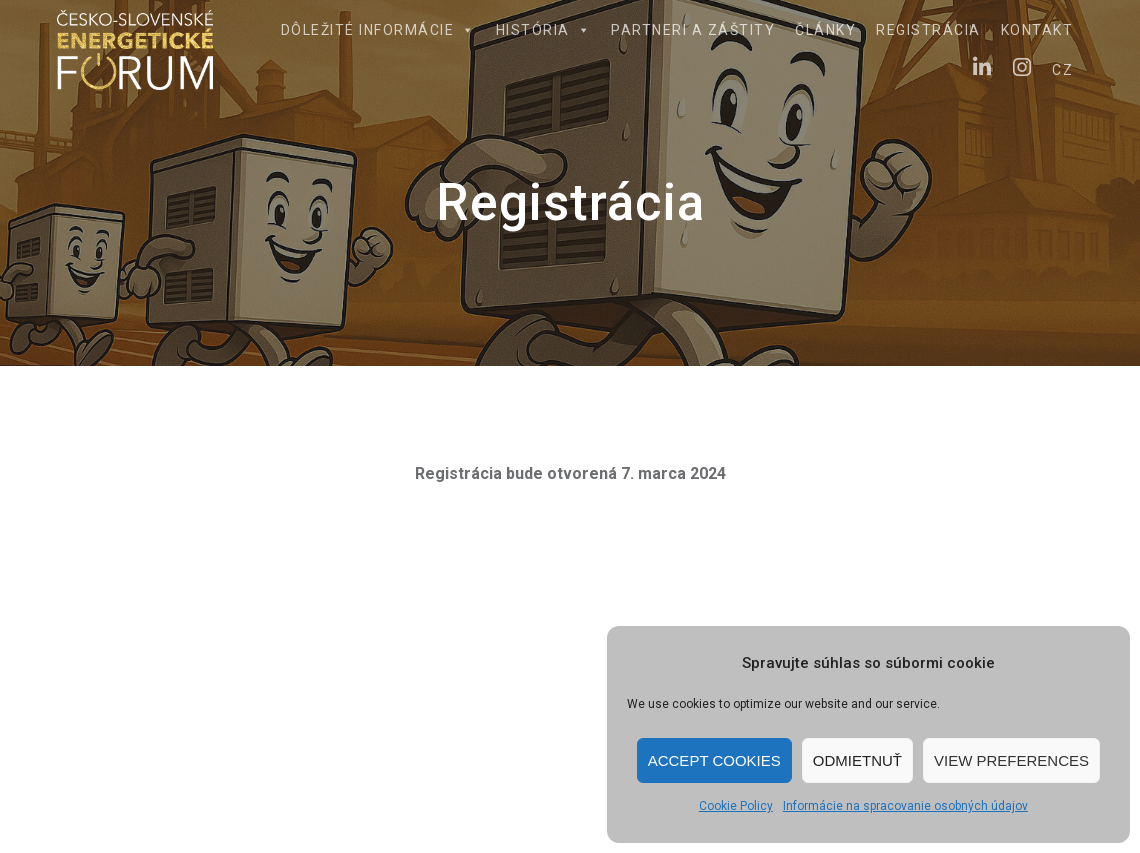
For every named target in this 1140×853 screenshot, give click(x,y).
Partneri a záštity (693, 30)
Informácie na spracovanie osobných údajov (905, 806)
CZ (1062, 70)
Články (825, 30)
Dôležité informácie (378, 30)
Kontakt (1037, 30)
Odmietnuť (857, 760)
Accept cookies (714, 760)
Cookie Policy (736, 806)
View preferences (1011, 760)
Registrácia (928, 30)
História (544, 30)
